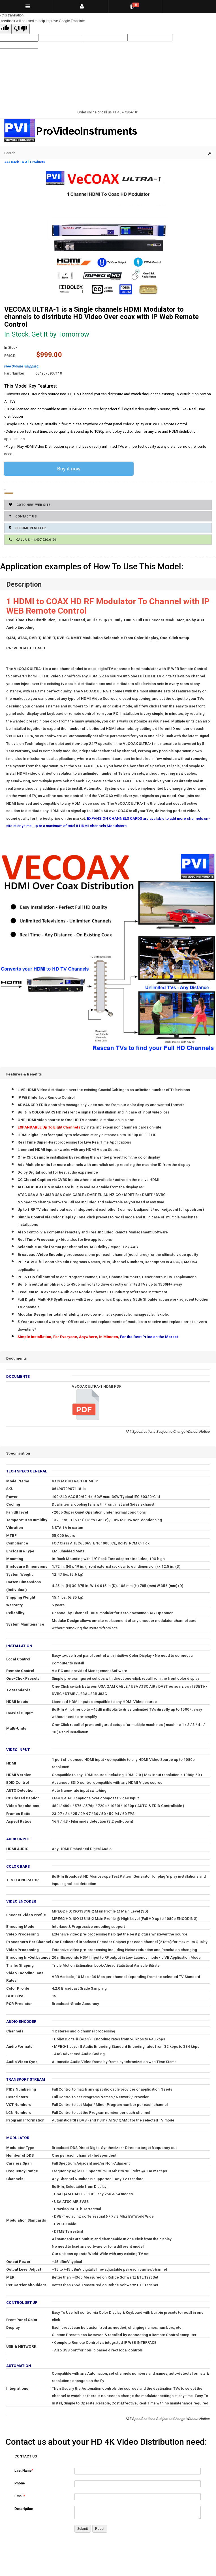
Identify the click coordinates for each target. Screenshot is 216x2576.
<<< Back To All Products (24, 162)
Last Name (23, 2471)
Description (23, 2509)
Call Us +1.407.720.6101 (32, 539)
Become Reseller (27, 528)
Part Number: (14, 373)
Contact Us (23, 516)
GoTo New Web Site (29, 505)
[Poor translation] (21, 29)
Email (19, 2496)
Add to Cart (6, 493)
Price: (10, 356)
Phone (19, 2483)
